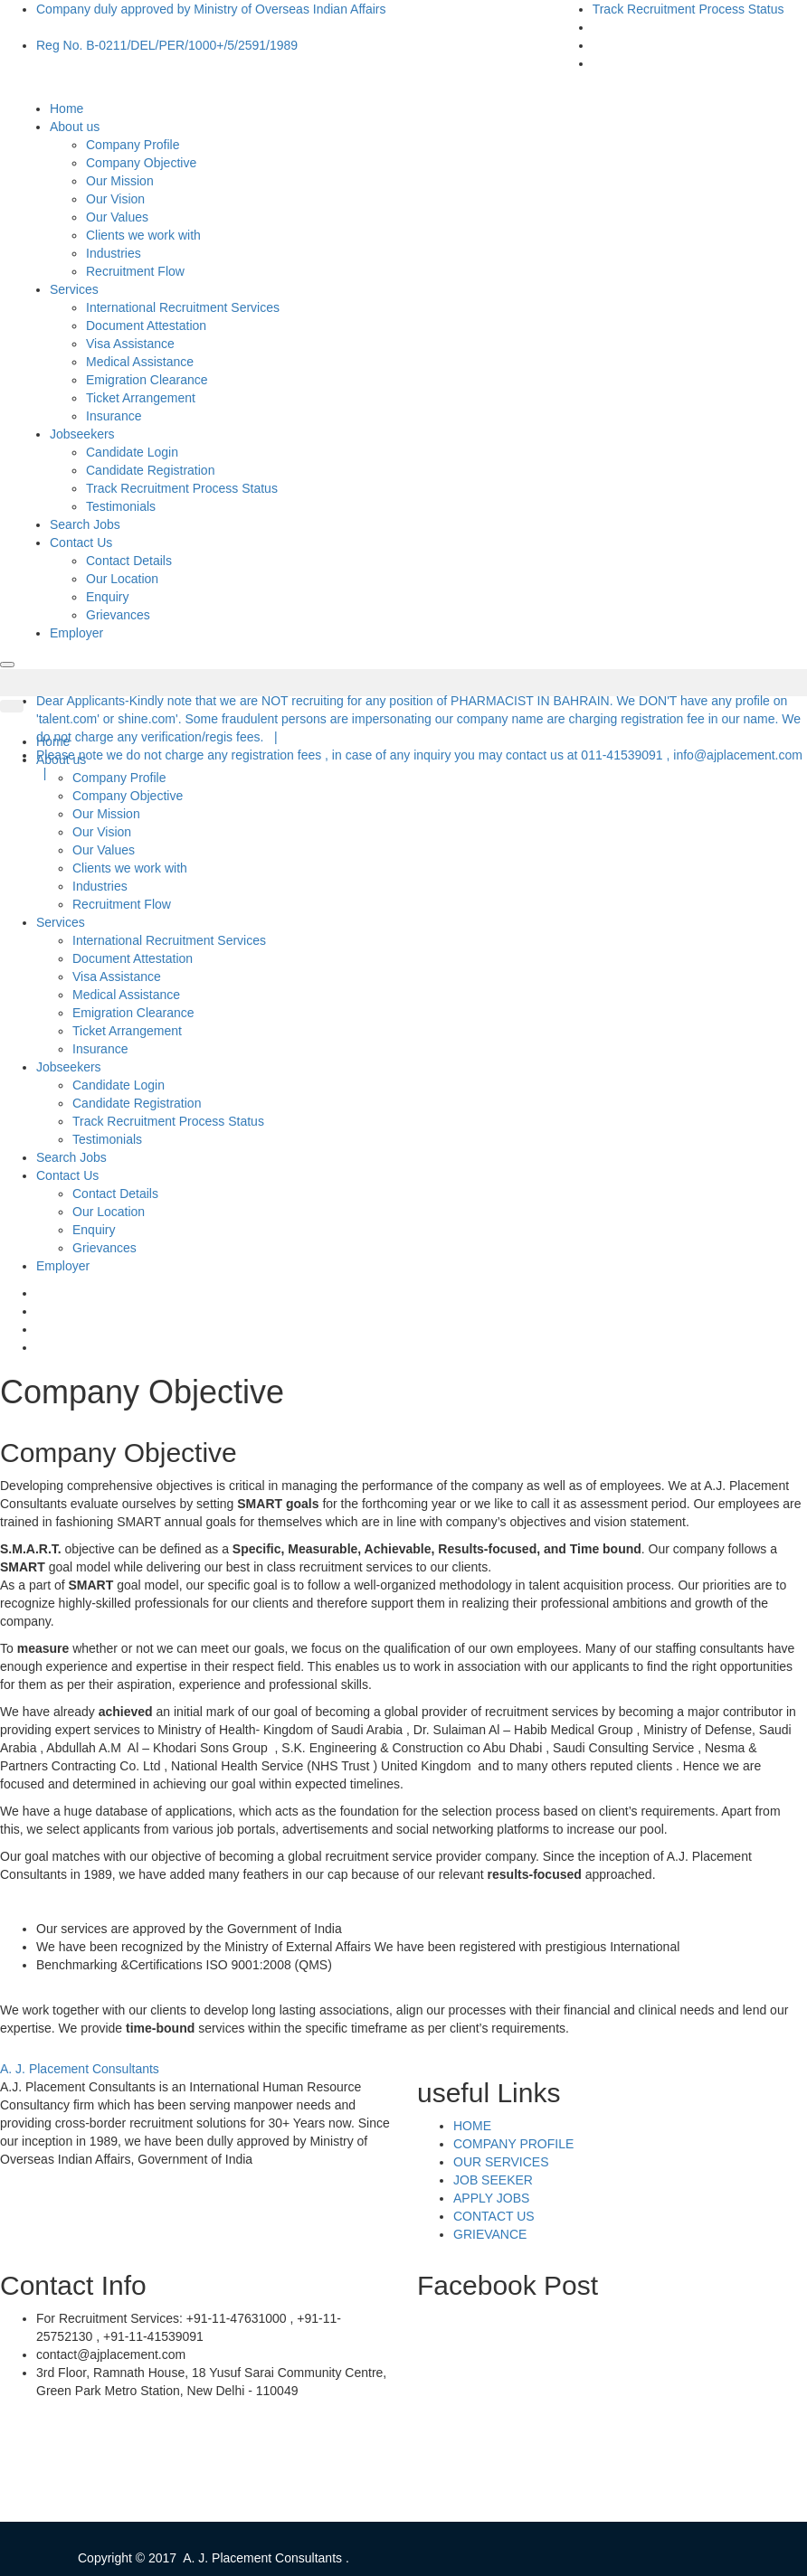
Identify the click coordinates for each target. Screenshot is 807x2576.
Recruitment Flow (135, 271)
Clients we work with (143, 235)
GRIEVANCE (490, 2234)
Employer (76, 633)
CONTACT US (494, 2216)
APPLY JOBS (491, 2198)
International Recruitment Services (183, 307)
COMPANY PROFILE (513, 2144)
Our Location (122, 578)
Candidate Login (132, 452)
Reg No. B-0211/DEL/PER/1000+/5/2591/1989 (167, 45)
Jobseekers (84, 434)
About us (77, 126)
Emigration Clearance (147, 380)
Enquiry (107, 597)
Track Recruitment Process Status (688, 9)
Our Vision (115, 199)
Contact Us (83, 542)
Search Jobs (85, 524)
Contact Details (129, 560)
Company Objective (141, 163)
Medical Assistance (140, 361)
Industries (113, 253)
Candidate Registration (150, 470)
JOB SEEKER (493, 2180)
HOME (472, 2125)
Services (76, 289)
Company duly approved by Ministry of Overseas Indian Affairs (210, 9)
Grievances (118, 615)
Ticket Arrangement (140, 398)
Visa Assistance (130, 343)
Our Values (117, 217)
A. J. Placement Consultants (79, 2069)
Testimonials (121, 506)
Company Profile (133, 144)
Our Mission (120, 181)
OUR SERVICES (501, 2162)
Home (66, 108)
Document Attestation (146, 325)
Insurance (113, 416)
